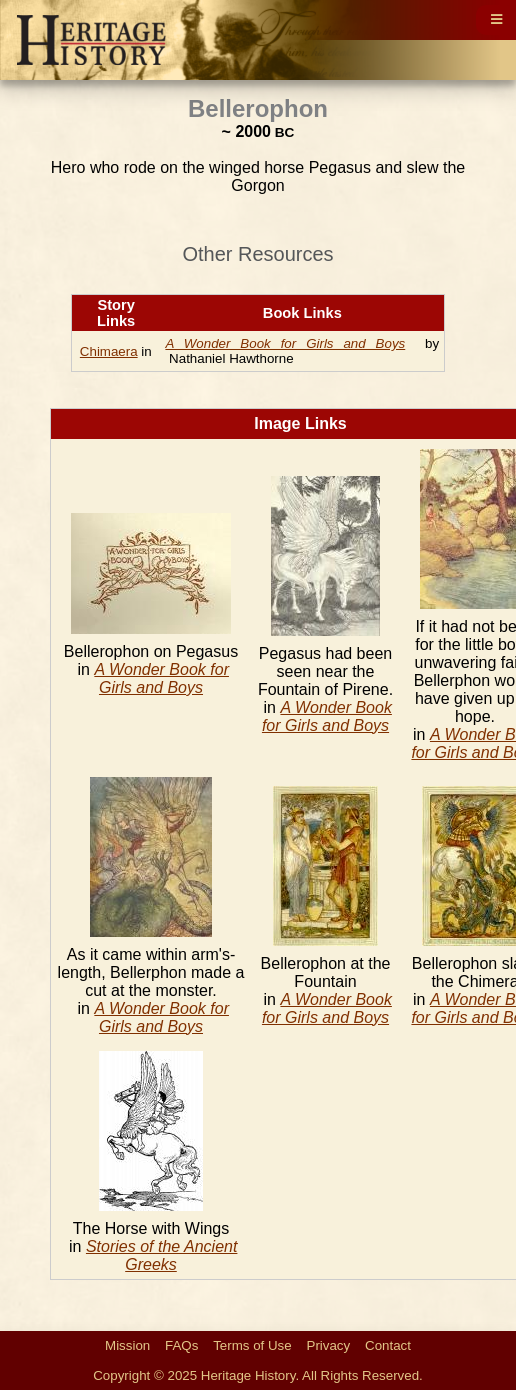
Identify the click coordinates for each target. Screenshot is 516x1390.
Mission (127, 1345)
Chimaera (109, 351)
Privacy (329, 1345)
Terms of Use (252, 1345)
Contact (388, 1345)
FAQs (181, 1345)
